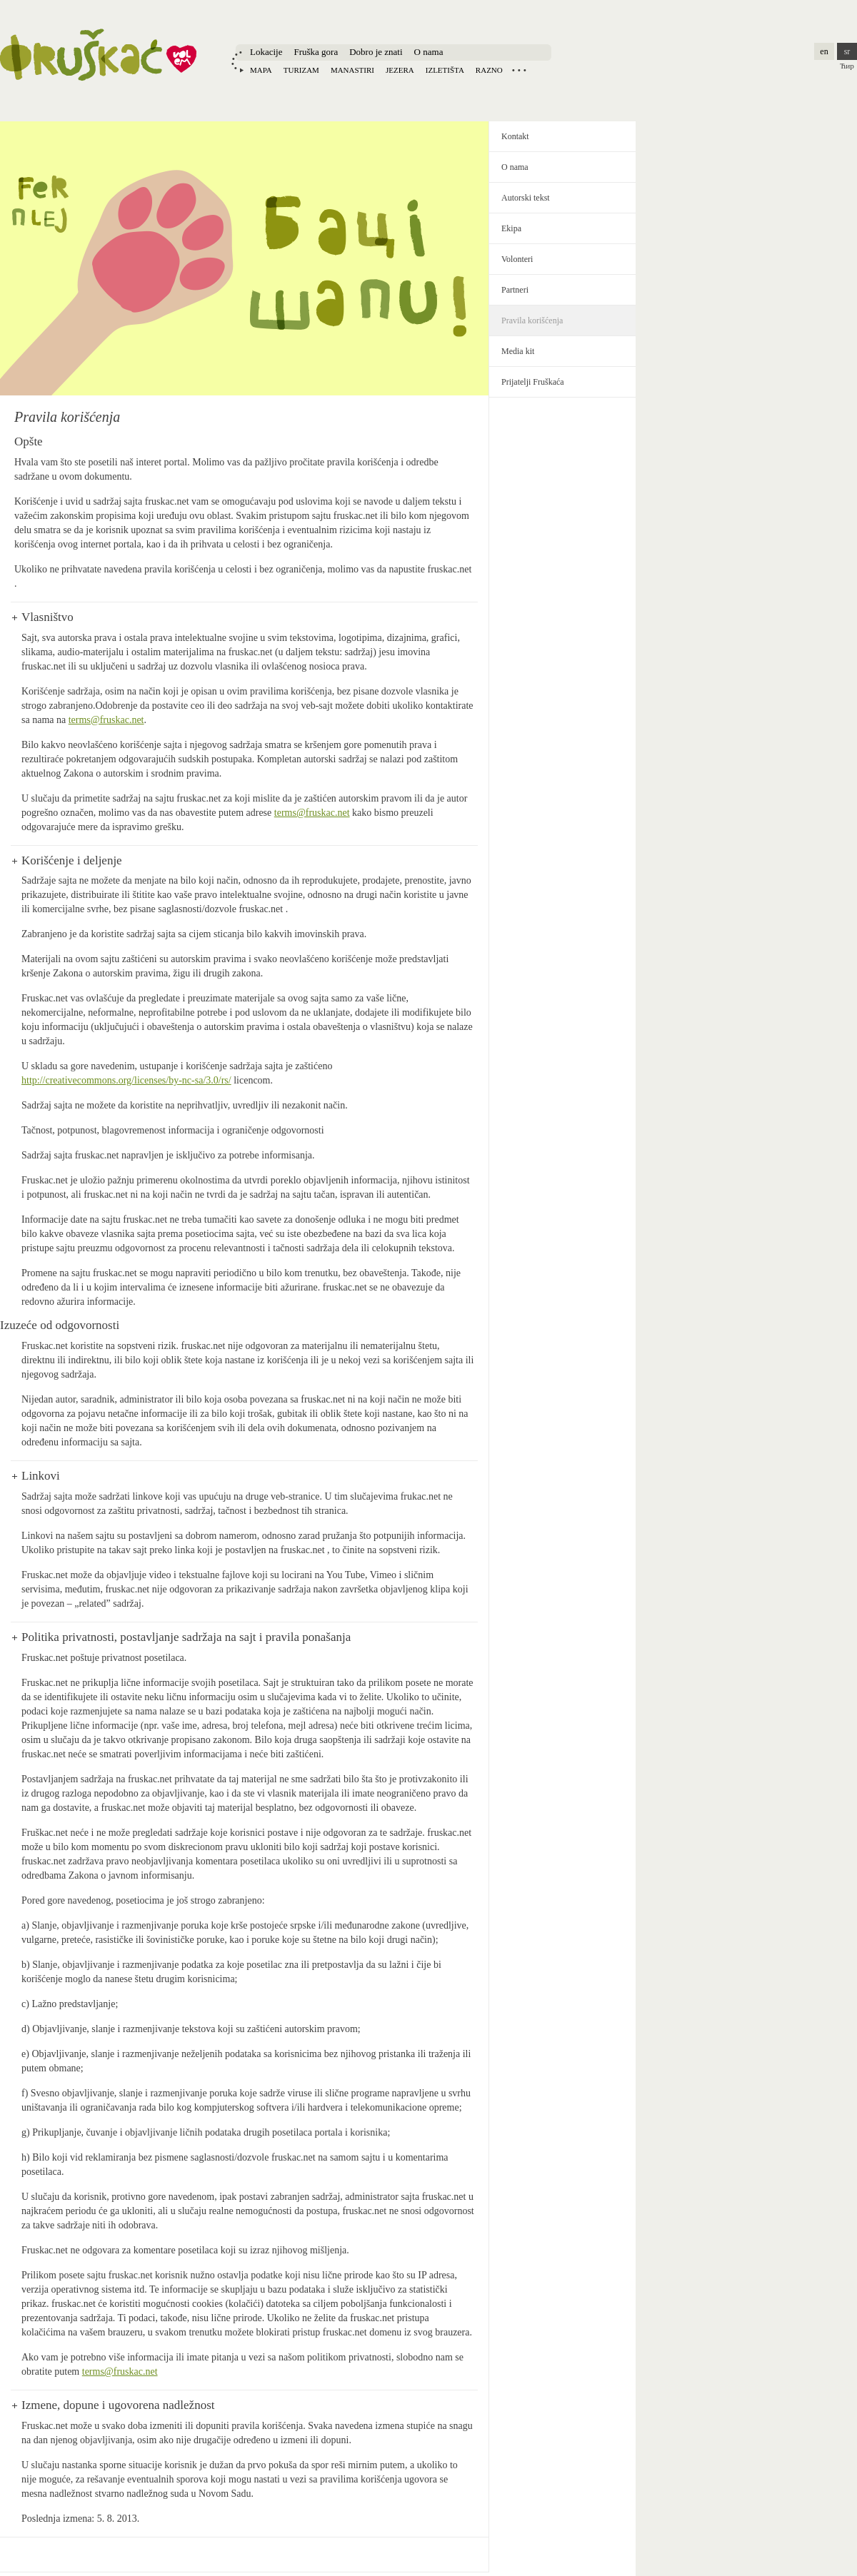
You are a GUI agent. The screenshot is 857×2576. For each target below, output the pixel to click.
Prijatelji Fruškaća (532, 382)
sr (847, 51)
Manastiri (352, 70)
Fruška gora (316, 51)
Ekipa (511, 228)
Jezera (400, 70)
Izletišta (445, 70)
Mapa (261, 70)
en (824, 51)
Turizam (301, 70)
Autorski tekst (525, 198)
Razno (489, 70)
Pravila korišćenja (532, 320)
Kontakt (515, 136)
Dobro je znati (375, 51)
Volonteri (517, 259)
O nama (428, 51)
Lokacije (266, 51)
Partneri (514, 290)
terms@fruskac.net (106, 719)
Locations (519, 70)
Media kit (517, 351)
